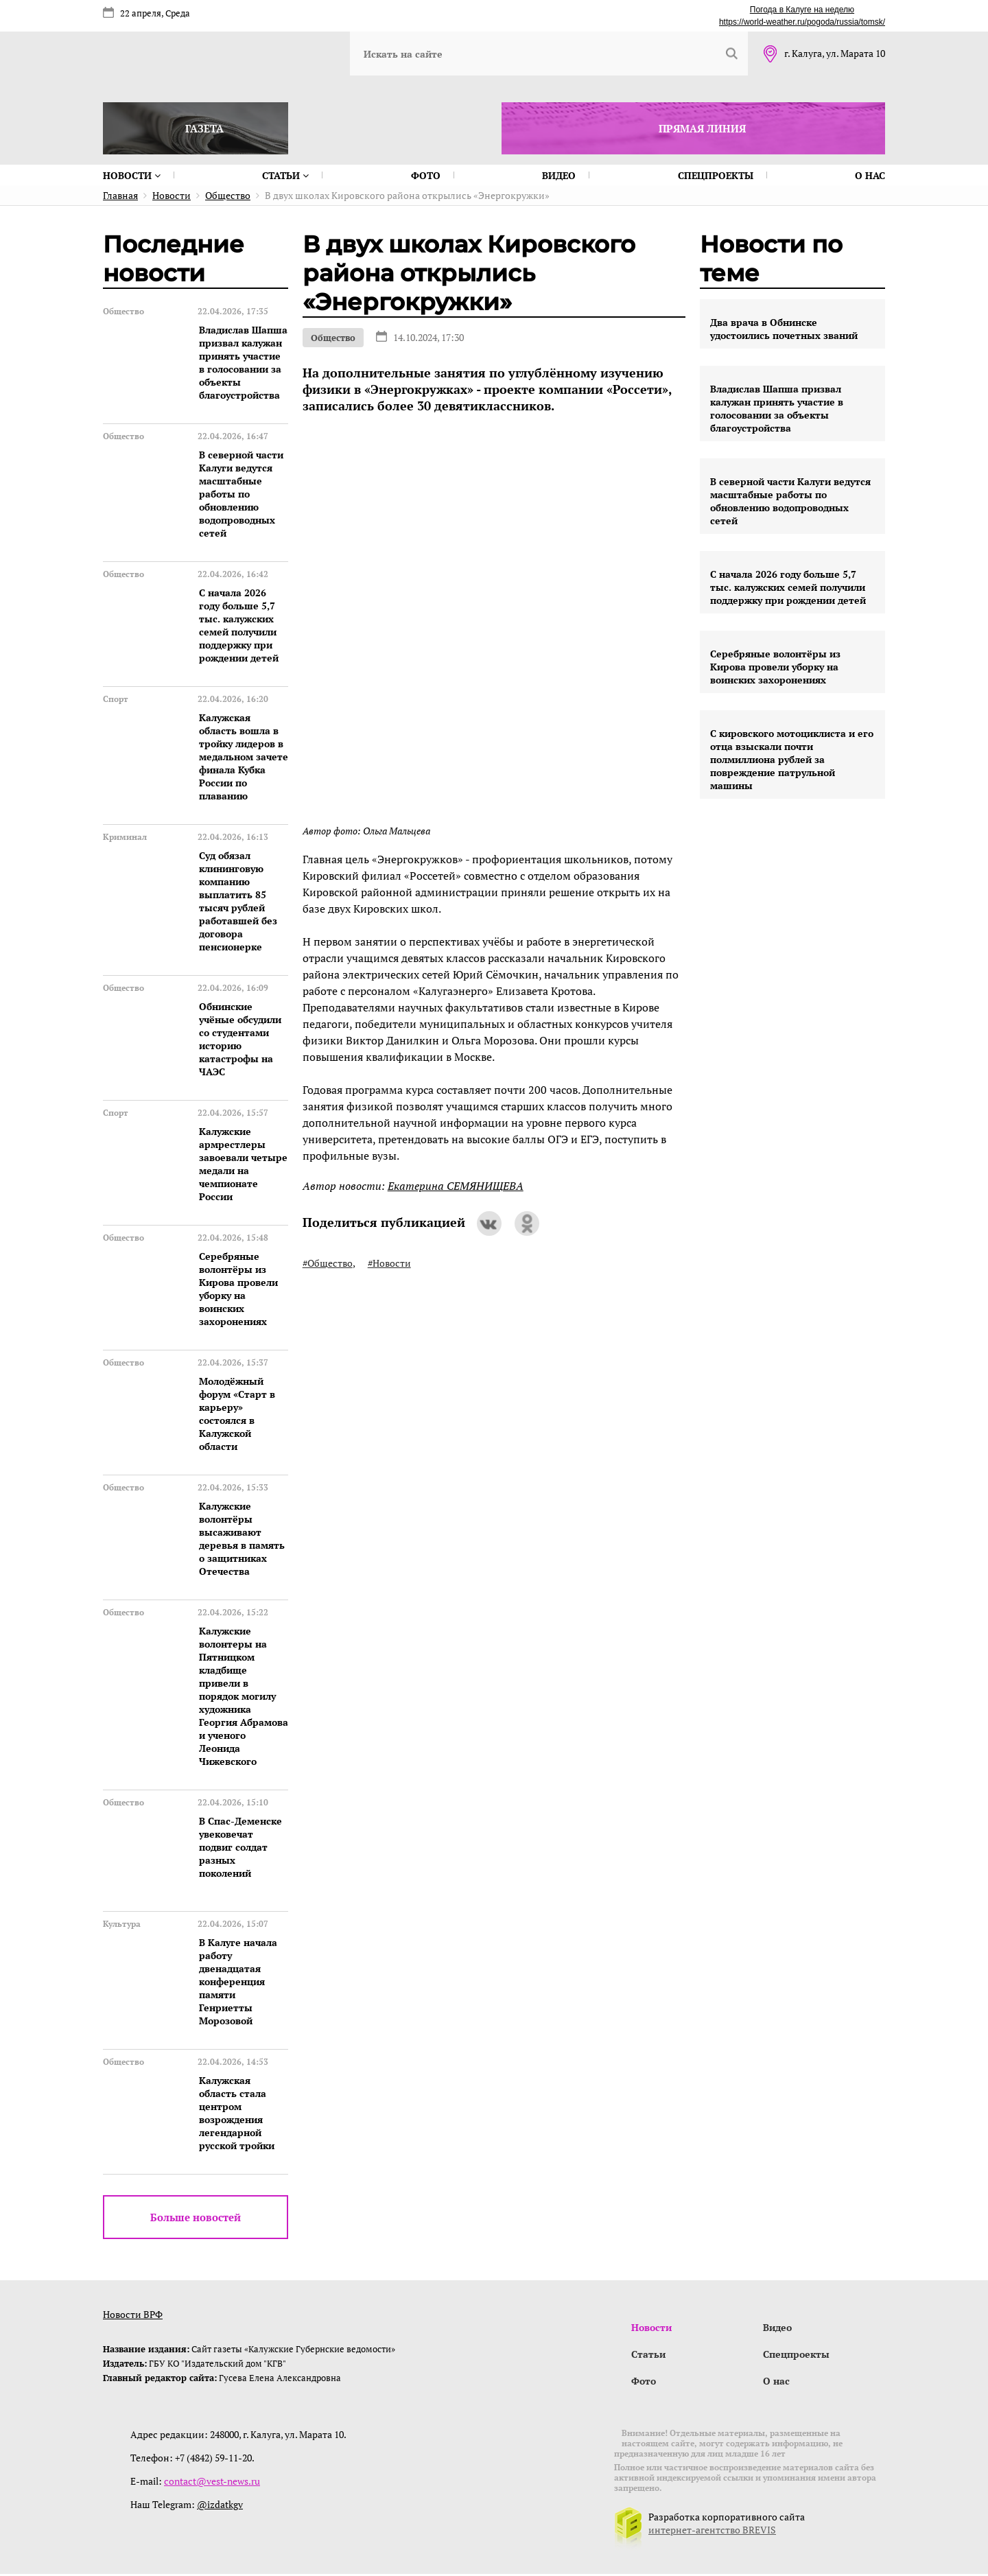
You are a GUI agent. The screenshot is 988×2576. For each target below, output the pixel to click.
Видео (559, 175)
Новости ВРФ (133, 2314)
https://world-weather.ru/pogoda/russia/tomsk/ (802, 22)
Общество (333, 337)
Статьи (285, 175)
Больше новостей (195, 2217)
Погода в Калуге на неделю (802, 9)
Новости (132, 175)
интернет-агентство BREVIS (712, 2531)
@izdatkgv (220, 2506)
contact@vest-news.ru (212, 2483)
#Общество (328, 1262)
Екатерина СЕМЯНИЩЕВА (456, 1185)
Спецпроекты (715, 175)
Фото (425, 175)
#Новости (389, 1262)
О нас (870, 175)
